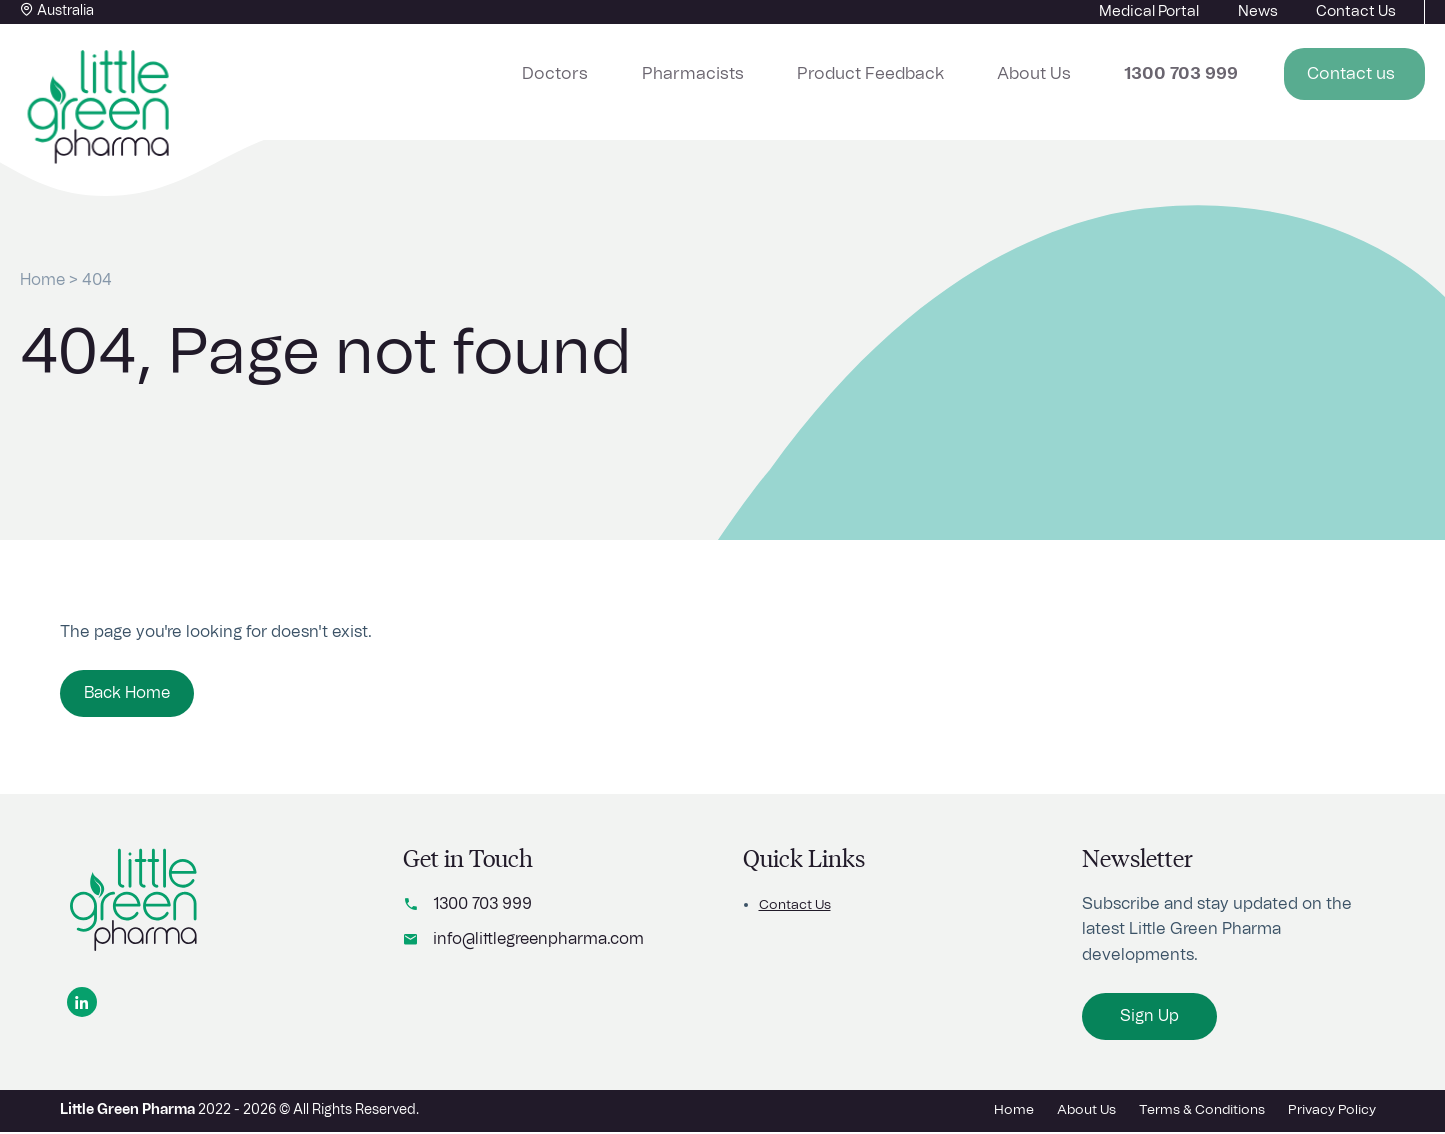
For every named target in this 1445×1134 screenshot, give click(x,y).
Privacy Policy (1332, 1112)
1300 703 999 (483, 908)
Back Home (128, 694)
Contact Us (795, 909)
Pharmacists (768, 71)
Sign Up (1150, 1020)
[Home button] (100, 108)
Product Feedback (925, 71)
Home (43, 280)
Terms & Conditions (1201, 1112)
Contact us (1363, 71)
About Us (1070, 71)
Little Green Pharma (127, 1112)
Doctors (651, 71)
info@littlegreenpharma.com (540, 943)
